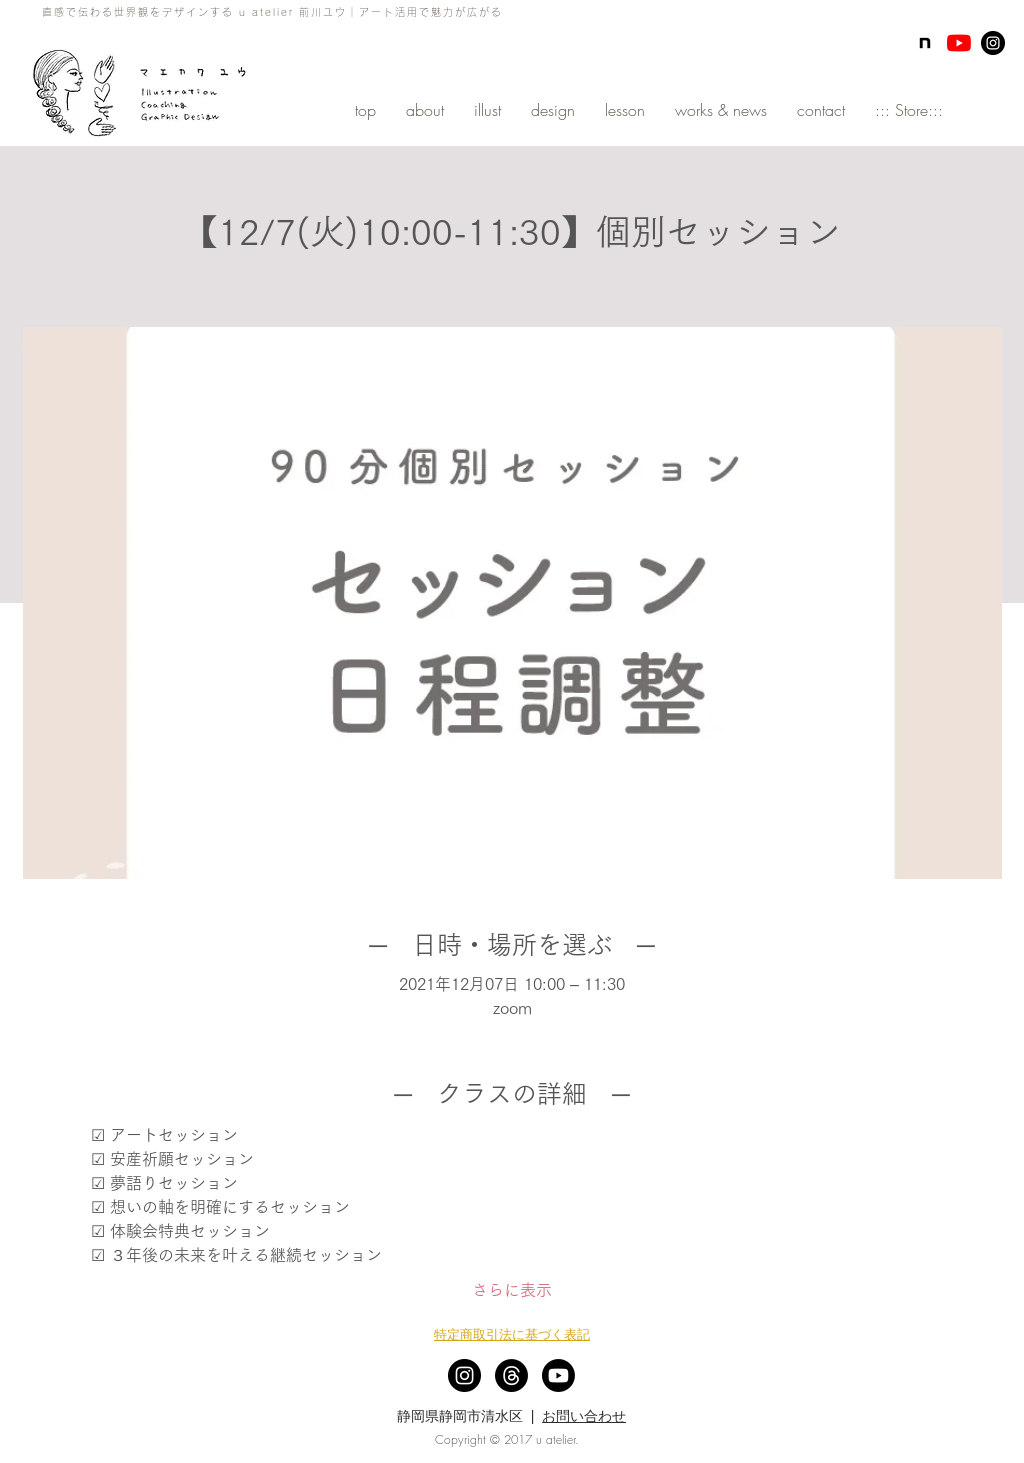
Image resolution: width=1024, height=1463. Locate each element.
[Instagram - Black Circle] (993, 43)
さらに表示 (512, 1290)
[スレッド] (511, 1375)
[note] (925, 43)
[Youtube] (558, 1375)
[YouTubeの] (959, 43)
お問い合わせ (584, 1416)
